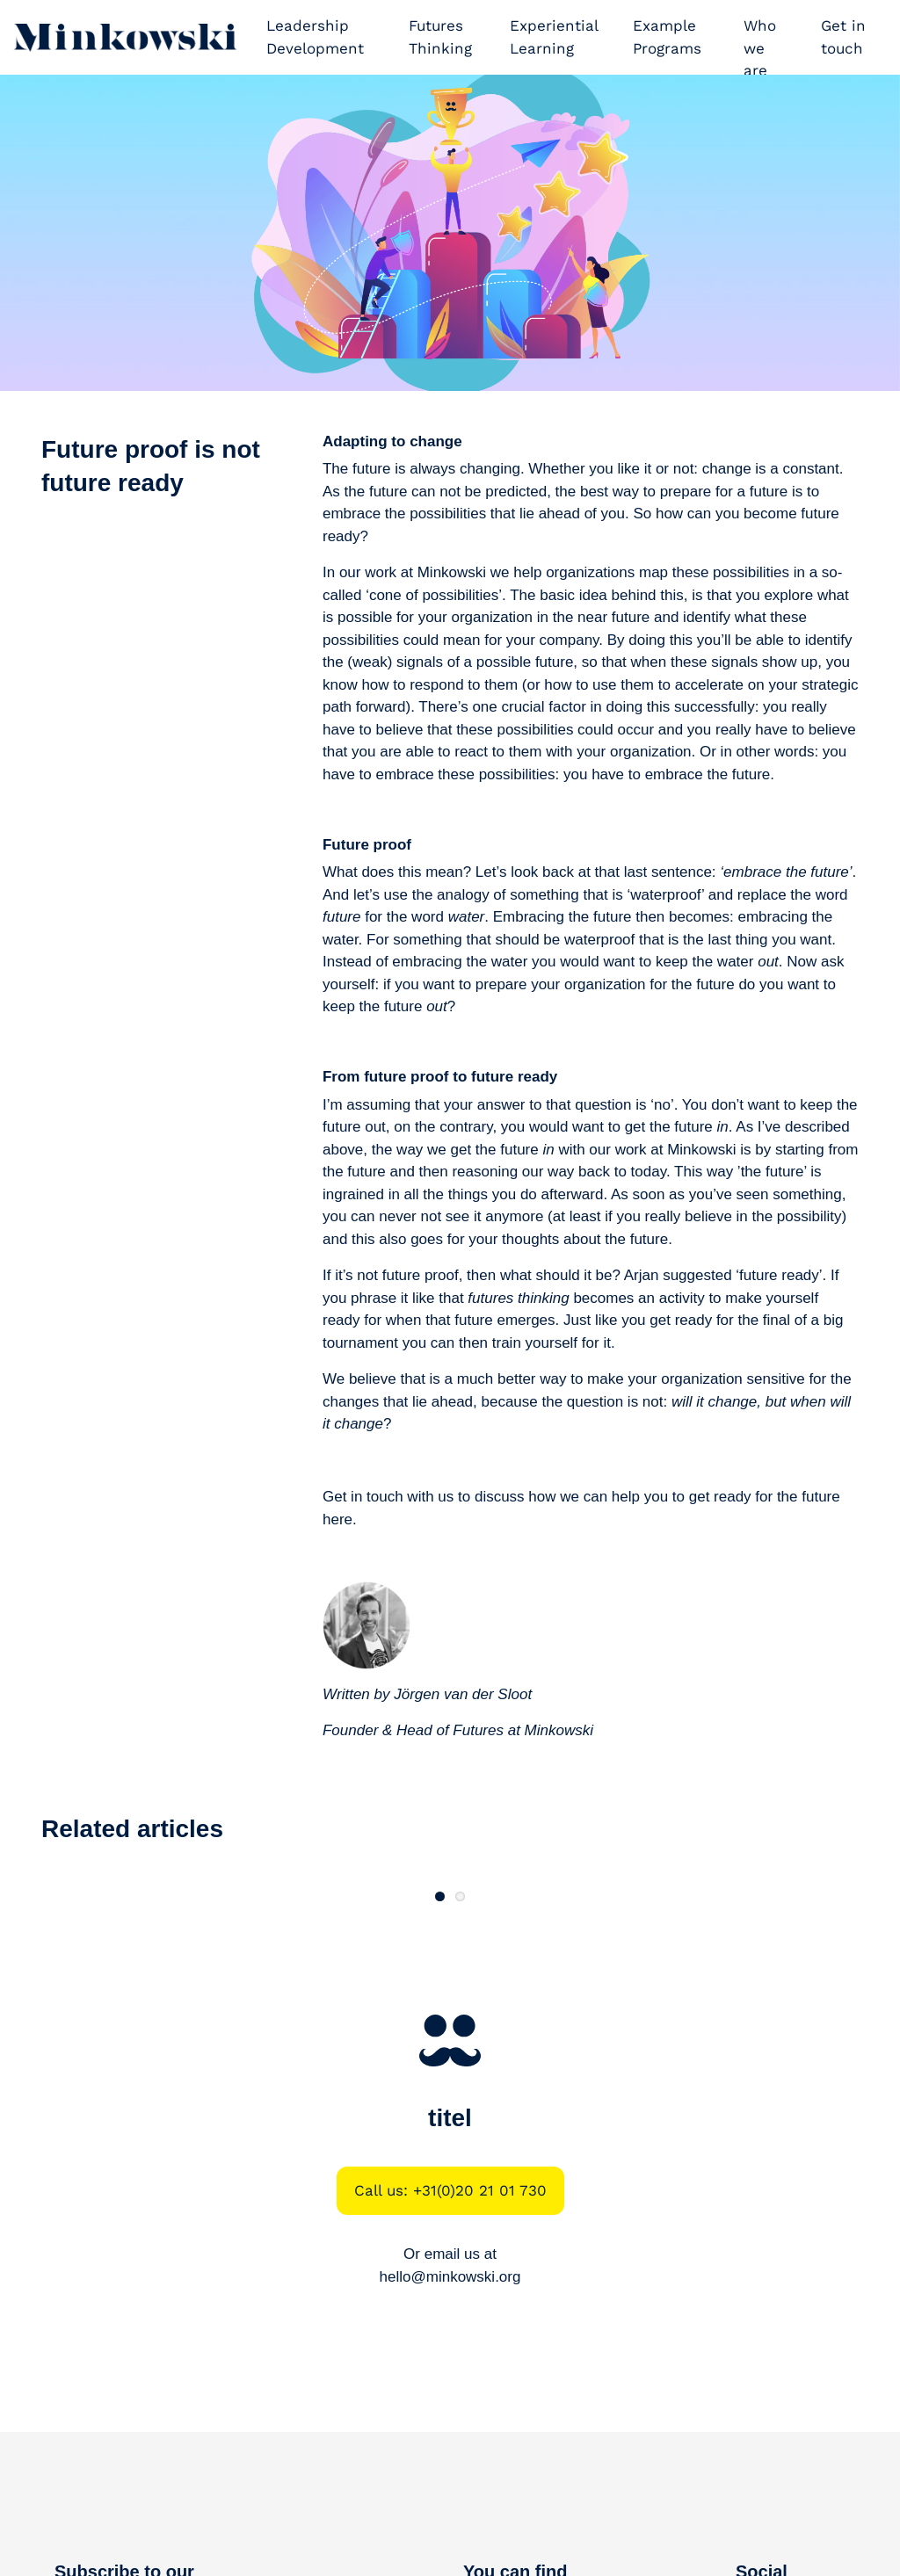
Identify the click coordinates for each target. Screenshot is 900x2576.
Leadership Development (315, 37)
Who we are (760, 48)
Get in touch (843, 37)
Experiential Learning (554, 37)
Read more (172, 1978)
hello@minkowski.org (450, 2420)
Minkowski (559, 1730)
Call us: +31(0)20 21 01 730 (450, 2333)
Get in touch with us (388, 1496)
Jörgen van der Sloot (463, 1694)
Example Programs (667, 37)
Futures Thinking (440, 37)
